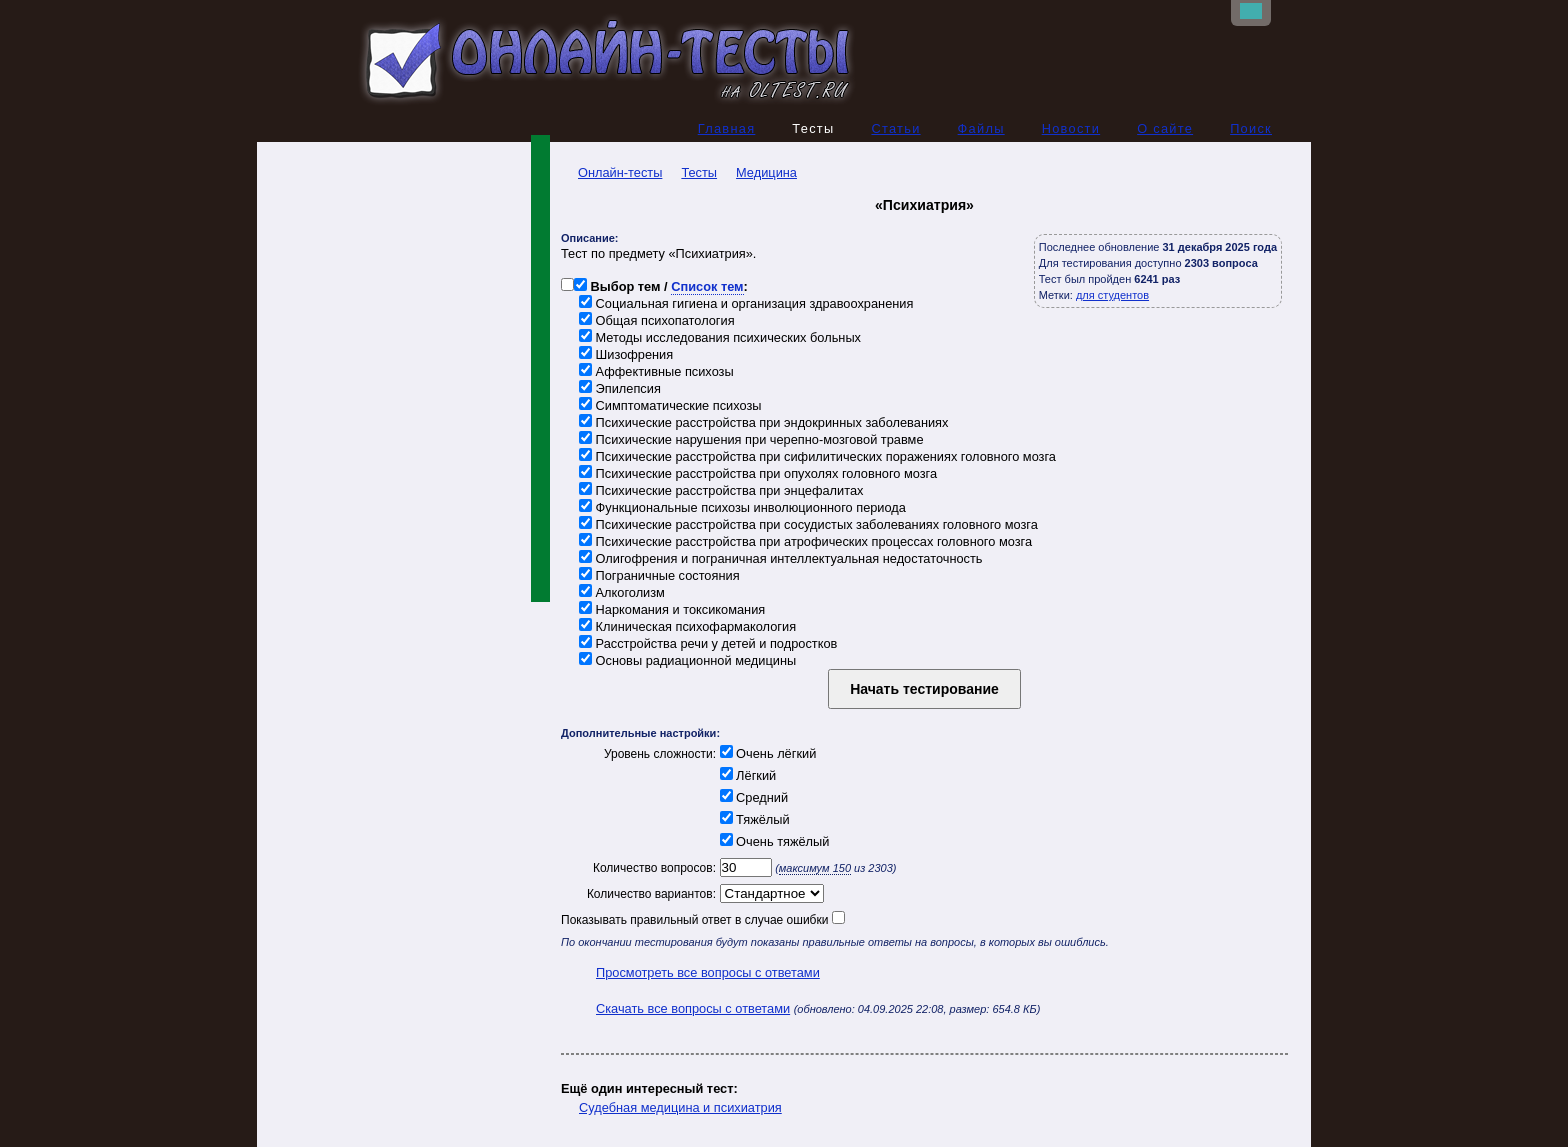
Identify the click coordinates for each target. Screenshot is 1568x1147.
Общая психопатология (657, 320)
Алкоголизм (622, 592)
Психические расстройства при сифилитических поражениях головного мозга (817, 456)
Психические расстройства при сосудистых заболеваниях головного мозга (808, 524)
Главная (727, 128)
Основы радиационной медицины (687, 660)
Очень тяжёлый (772, 841)
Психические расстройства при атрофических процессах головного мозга (805, 541)
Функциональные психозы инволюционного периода (742, 507)
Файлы (981, 128)
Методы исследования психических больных (720, 337)
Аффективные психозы (656, 371)
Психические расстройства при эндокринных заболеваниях (763, 422)
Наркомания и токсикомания (672, 609)
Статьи (895, 128)
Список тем (707, 286)
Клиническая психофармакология (687, 626)
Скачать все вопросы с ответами (693, 1008)
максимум (815, 868)
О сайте (1165, 128)
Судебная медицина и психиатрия (680, 1107)
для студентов (1112, 295)
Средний (752, 797)
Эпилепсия (620, 388)
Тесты (699, 172)
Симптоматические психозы (670, 405)
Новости (1071, 128)
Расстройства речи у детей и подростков (708, 643)
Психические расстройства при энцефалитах (721, 490)
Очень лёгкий (766, 753)
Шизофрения (626, 354)
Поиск (1251, 128)
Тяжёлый (753, 819)
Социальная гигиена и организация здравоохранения (746, 303)
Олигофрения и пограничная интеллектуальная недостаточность (781, 558)
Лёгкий (746, 775)
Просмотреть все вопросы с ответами (708, 972)
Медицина (766, 172)
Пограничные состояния (659, 575)
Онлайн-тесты (611, 172)
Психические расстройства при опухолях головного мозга (758, 473)
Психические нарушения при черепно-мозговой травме (751, 439)
